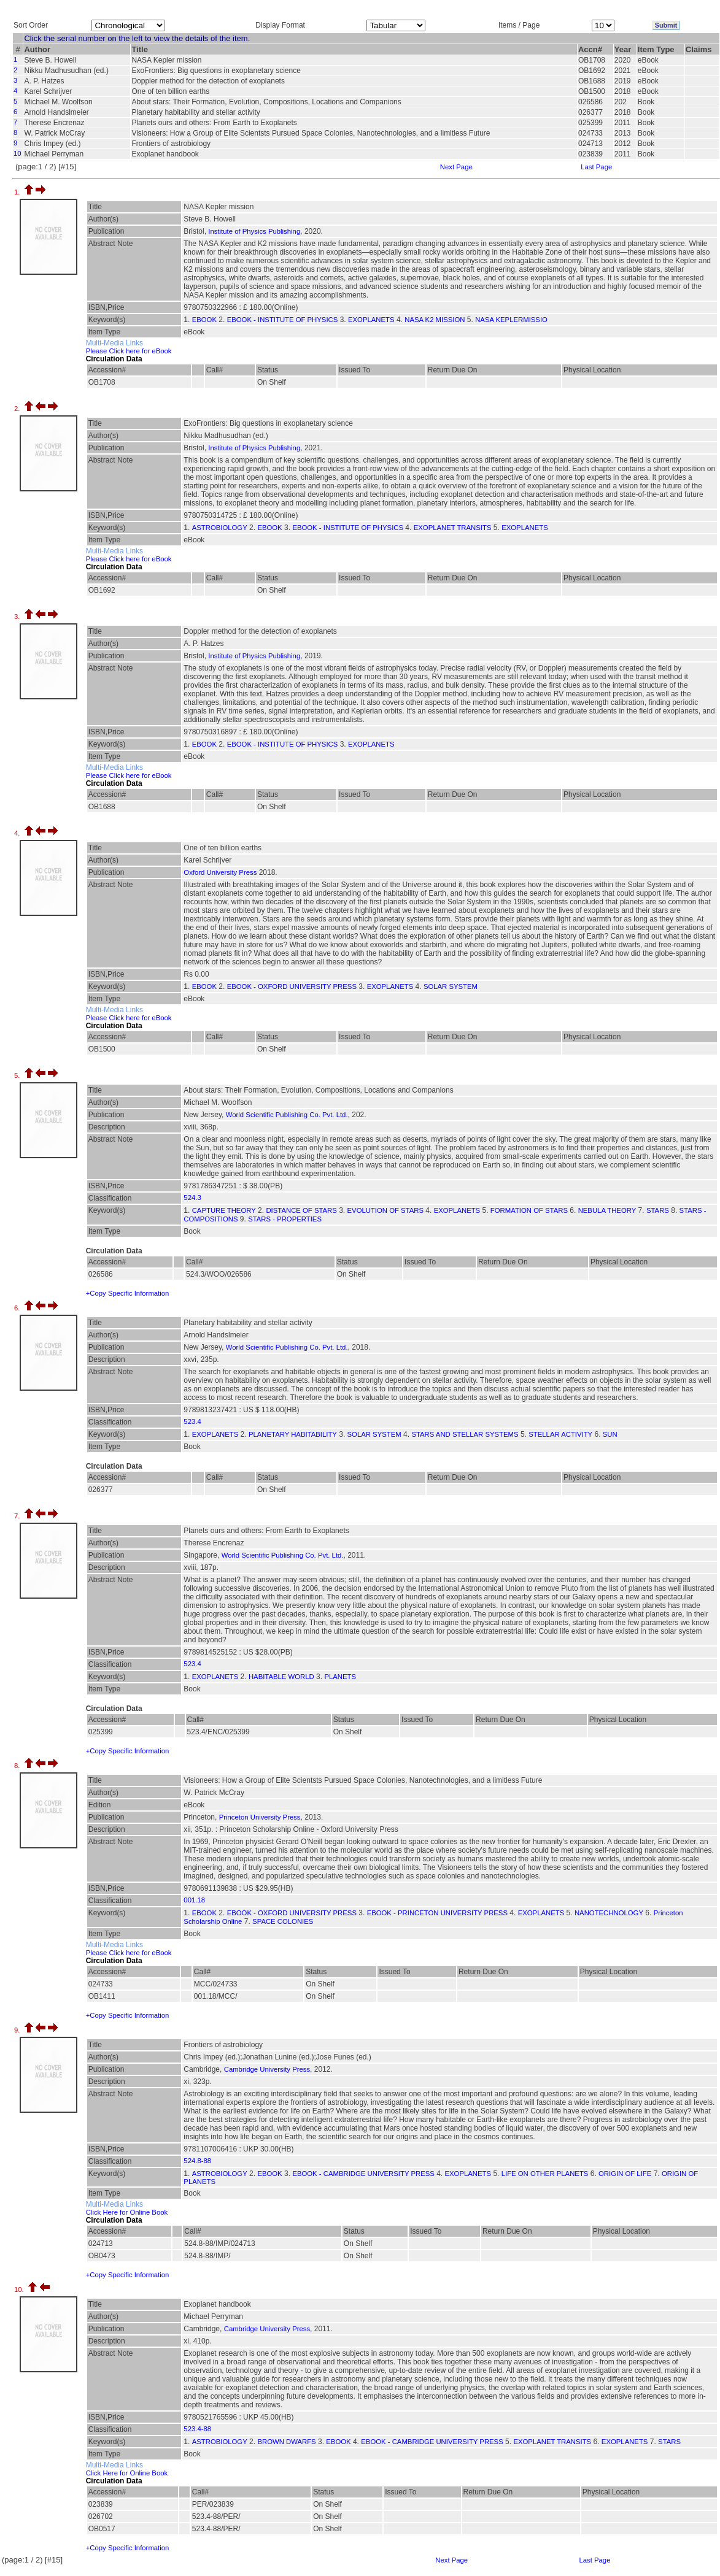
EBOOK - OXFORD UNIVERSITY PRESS (292, 986)
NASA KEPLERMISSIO (511, 319)
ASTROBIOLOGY (219, 527)
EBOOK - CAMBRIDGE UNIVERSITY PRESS (363, 2173)
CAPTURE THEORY (224, 1210)
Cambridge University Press (267, 2069)
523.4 (192, 1421)
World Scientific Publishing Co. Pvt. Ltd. (287, 1114)
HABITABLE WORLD (281, 1676)
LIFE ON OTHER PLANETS (545, 2173)
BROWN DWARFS (286, 2441)
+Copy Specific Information (127, 1293)
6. (18, 1308)
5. (18, 1075)
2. (18, 408)
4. (18, 833)
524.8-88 (197, 2160)
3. (18, 616)
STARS (657, 1210)
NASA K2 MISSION (435, 319)
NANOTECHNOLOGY (609, 1913)
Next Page (456, 167)
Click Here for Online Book (127, 2212)
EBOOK (204, 319)
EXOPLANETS (371, 319)
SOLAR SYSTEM (451, 986)
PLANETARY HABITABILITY (293, 1434)
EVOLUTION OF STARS (385, 1210)
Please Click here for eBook (129, 351)
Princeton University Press (260, 1817)
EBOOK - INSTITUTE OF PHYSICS (282, 319)
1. (18, 192)
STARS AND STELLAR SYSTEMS (464, 1434)
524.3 (192, 1197)
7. (18, 1516)
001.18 (194, 1900)
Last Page (596, 167)
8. (18, 1765)
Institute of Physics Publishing (254, 231)
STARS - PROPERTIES (285, 1219)
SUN (610, 1434)
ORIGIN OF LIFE (624, 2173)
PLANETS (340, 1676)
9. (18, 2030)
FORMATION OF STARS (529, 1210)
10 (17, 153)
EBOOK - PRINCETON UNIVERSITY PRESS (437, 1913)
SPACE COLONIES (282, 1921)
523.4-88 (197, 2428)
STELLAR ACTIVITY (560, 1434)
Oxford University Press (220, 872)
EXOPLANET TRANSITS (453, 527)
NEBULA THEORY (607, 1210)
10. (20, 2289)
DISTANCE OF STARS (301, 1210)
